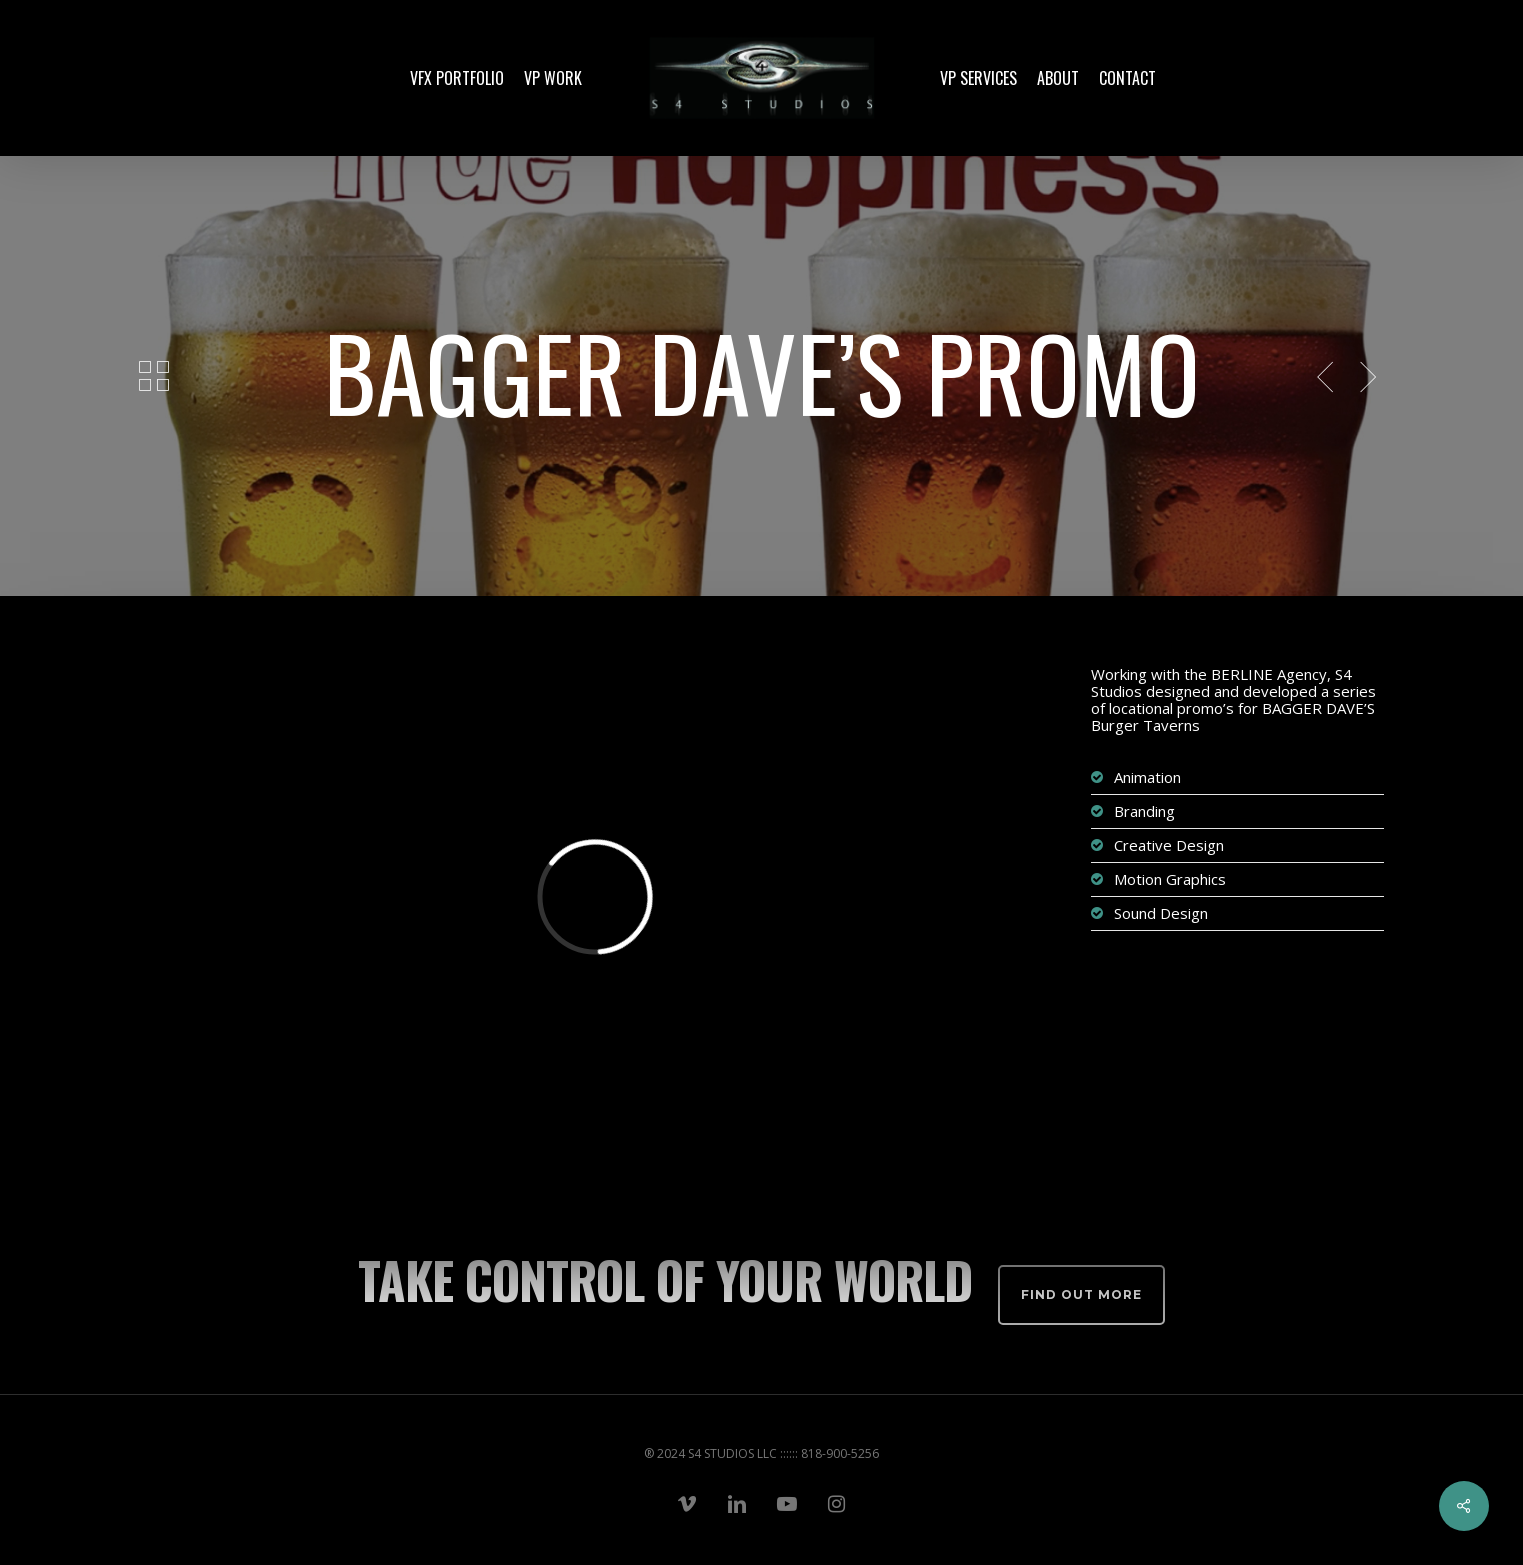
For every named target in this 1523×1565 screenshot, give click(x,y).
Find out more (1081, 1294)
